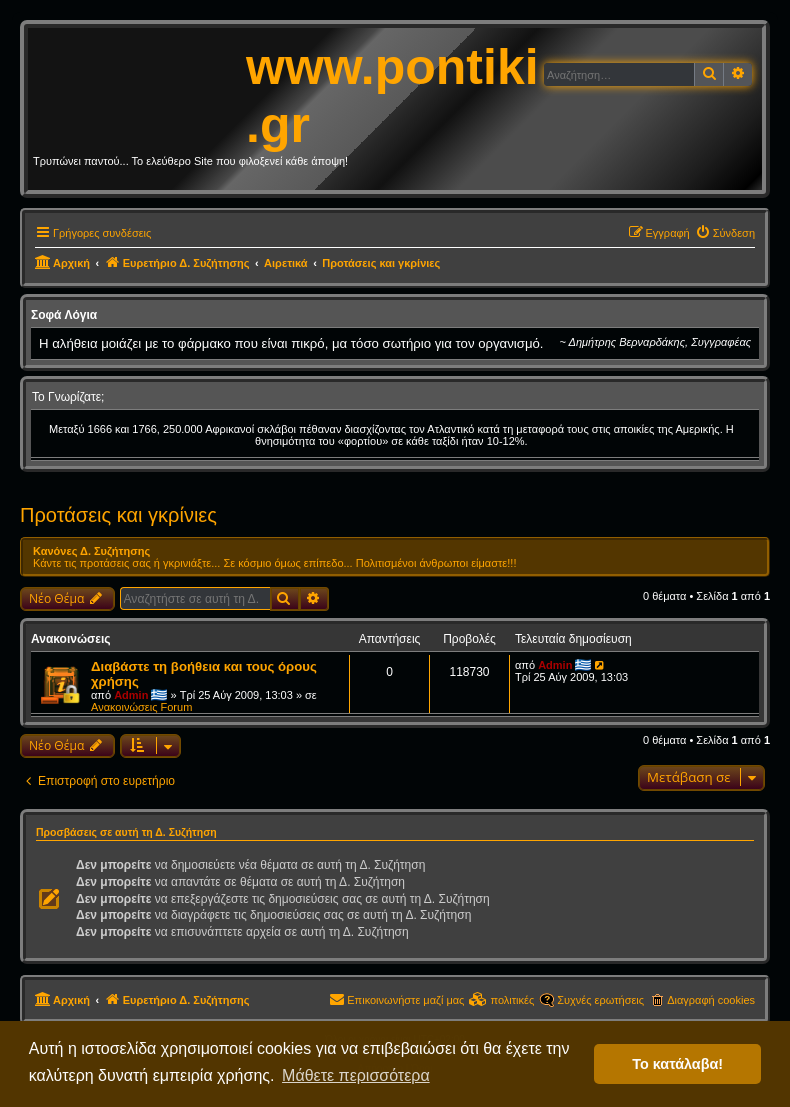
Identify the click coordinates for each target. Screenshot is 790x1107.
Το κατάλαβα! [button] (677, 1064)
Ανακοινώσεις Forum (141, 707)
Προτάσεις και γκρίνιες (118, 515)
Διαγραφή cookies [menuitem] (711, 1000)
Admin (131, 695)
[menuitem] (725, 233)
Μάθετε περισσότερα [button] (356, 1075)
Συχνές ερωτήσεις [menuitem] (600, 1000)
